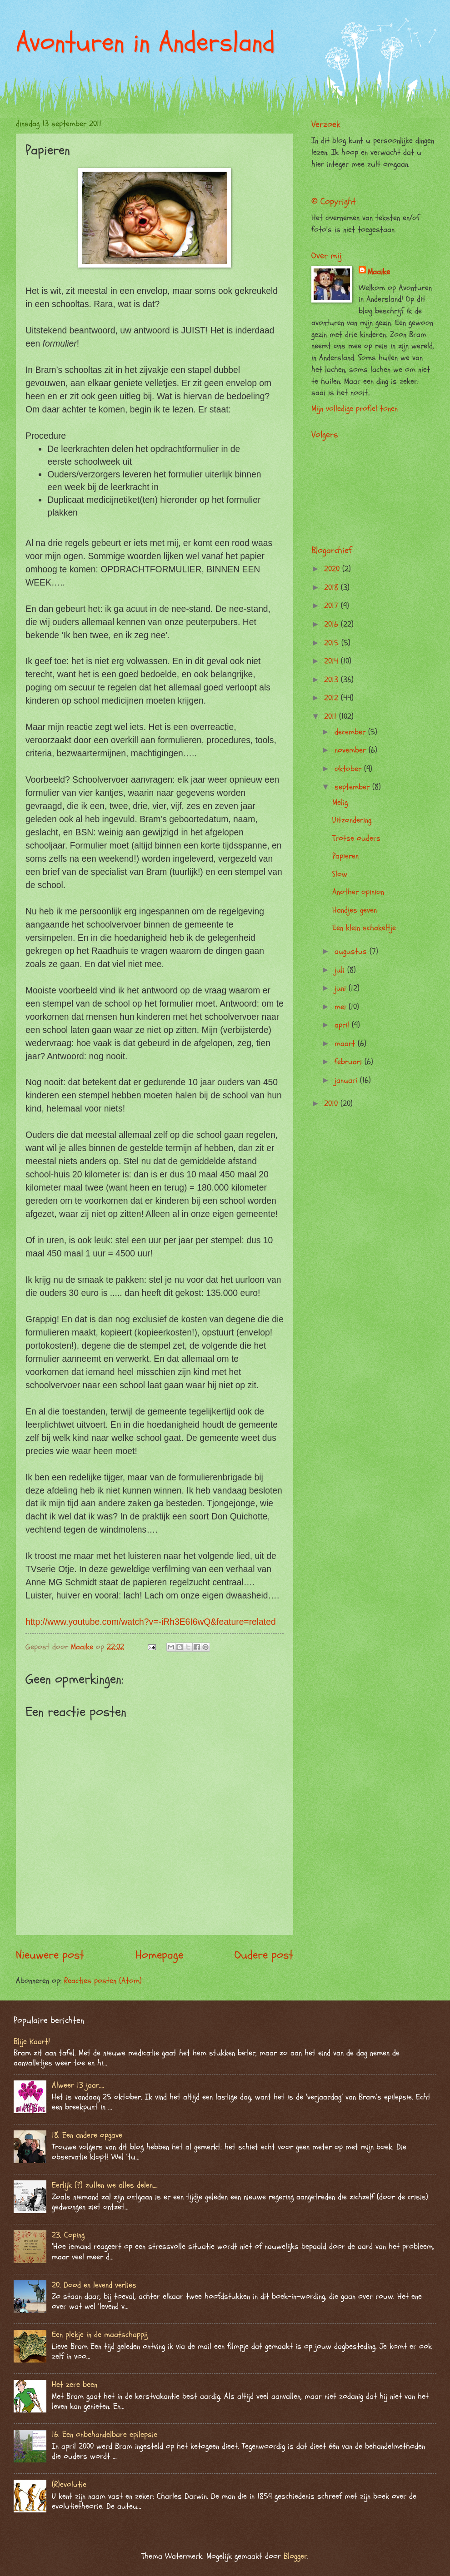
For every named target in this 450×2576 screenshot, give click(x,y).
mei (342, 1007)
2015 (332, 643)
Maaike (379, 272)
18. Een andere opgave (87, 2135)
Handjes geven (354, 910)
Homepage (159, 1955)
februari (350, 1061)
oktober (349, 768)
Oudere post (264, 1955)
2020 (333, 569)
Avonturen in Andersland (145, 42)
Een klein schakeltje (364, 927)
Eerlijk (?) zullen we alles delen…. (105, 2185)
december (351, 732)
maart (346, 1043)
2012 (332, 698)
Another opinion (358, 892)
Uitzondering (351, 820)
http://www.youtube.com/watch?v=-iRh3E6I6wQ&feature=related (150, 1622)
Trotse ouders (356, 838)
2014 (332, 661)
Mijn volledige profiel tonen (354, 408)
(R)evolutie (69, 2484)
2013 (332, 679)
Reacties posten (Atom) (103, 1980)
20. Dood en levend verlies (94, 2285)
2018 (332, 587)
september (353, 787)
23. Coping (68, 2235)
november (352, 750)
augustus (352, 951)
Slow (339, 874)
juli (341, 970)
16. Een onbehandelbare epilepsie (104, 2434)
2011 (331, 716)
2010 (332, 1103)
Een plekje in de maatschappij (100, 2334)
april (343, 1025)
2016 (332, 624)
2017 (332, 605)
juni (342, 988)
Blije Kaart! (32, 2041)
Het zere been (74, 2384)
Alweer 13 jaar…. (78, 2085)
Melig (340, 802)
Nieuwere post (50, 1955)
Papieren (345, 856)
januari (347, 1080)
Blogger (295, 2556)
